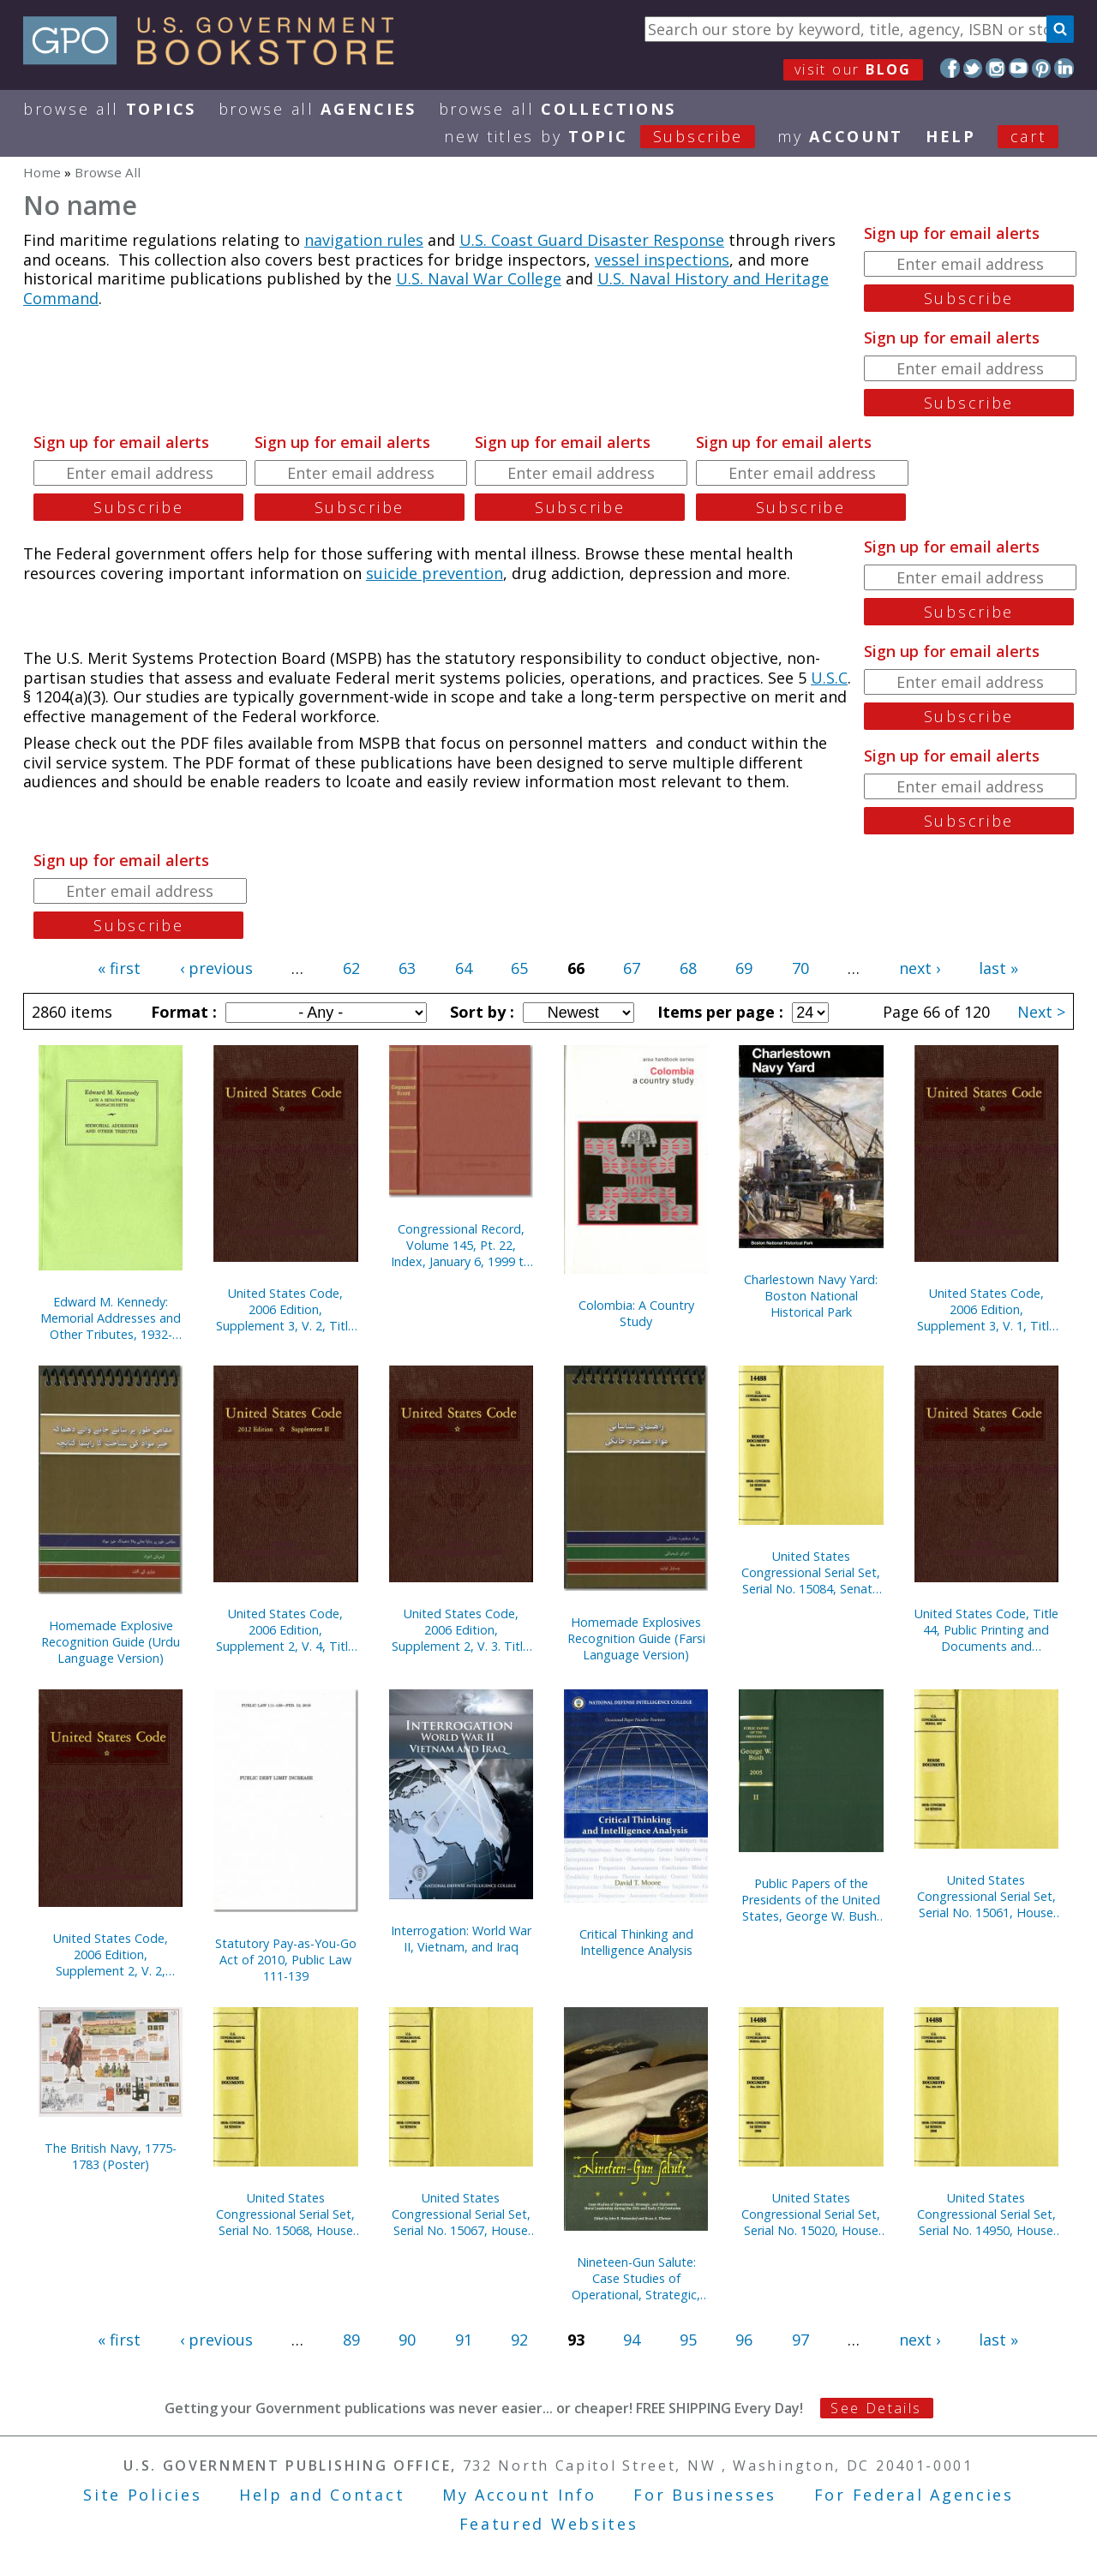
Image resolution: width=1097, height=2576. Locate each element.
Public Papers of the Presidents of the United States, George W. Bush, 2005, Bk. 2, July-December (810, 1899)
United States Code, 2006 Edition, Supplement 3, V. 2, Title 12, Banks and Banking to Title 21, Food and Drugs (285, 1309)
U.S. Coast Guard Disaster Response (591, 240)
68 (688, 968)
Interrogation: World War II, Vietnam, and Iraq (461, 1938)
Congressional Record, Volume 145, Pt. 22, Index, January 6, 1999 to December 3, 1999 (461, 1245)
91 (463, 2339)
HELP (951, 136)
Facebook (950, 68)
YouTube (1018, 68)
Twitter (973, 68)
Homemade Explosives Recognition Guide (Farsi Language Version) (636, 1638)
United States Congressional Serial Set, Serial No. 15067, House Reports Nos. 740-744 (461, 2214)
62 (351, 968)
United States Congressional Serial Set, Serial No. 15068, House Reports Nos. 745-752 (285, 2214)
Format (182, 1011)
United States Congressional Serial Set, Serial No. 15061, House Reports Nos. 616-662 (986, 1896)
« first (119, 968)
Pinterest (1042, 68)
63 (407, 968)
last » (998, 968)
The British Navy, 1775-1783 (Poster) (111, 2156)
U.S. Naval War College (478, 278)
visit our (853, 69)
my (840, 136)
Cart (1028, 136)
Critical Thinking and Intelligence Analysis (636, 1942)
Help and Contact (322, 2494)
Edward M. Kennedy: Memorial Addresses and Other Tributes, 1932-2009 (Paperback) (110, 1318)
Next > (1041, 1011)
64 (463, 968)
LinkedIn (1064, 68)
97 (800, 2339)
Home (42, 172)
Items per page (718, 1011)
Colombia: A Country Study (636, 1313)
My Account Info (519, 2494)
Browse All (109, 109)
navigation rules (363, 240)
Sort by (480, 1011)
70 (800, 968)
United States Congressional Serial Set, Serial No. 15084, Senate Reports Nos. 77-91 (810, 1572)
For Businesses (704, 2494)
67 (631, 968)
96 (743, 2339)
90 (407, 2339)
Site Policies (142, 2494)
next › (919, 968)
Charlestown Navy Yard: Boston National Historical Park (811, 1295)
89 (351, 2339)
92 (519, 2339)
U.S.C (829, 677)
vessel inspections (662, 259)
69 (743, 968)
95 (688, 2339)
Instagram (995, 68)
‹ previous (216, 968)
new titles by (610, 136)
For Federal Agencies (914, 2494)
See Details (875, 2408)
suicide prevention (434, 573)
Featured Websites (548, 2523)
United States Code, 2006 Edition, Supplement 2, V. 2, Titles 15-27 (110, 1954)
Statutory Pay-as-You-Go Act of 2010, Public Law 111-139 (286, 1959)
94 (631, 2339)
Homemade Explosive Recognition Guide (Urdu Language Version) (110, 1641)
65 (519, 968)
